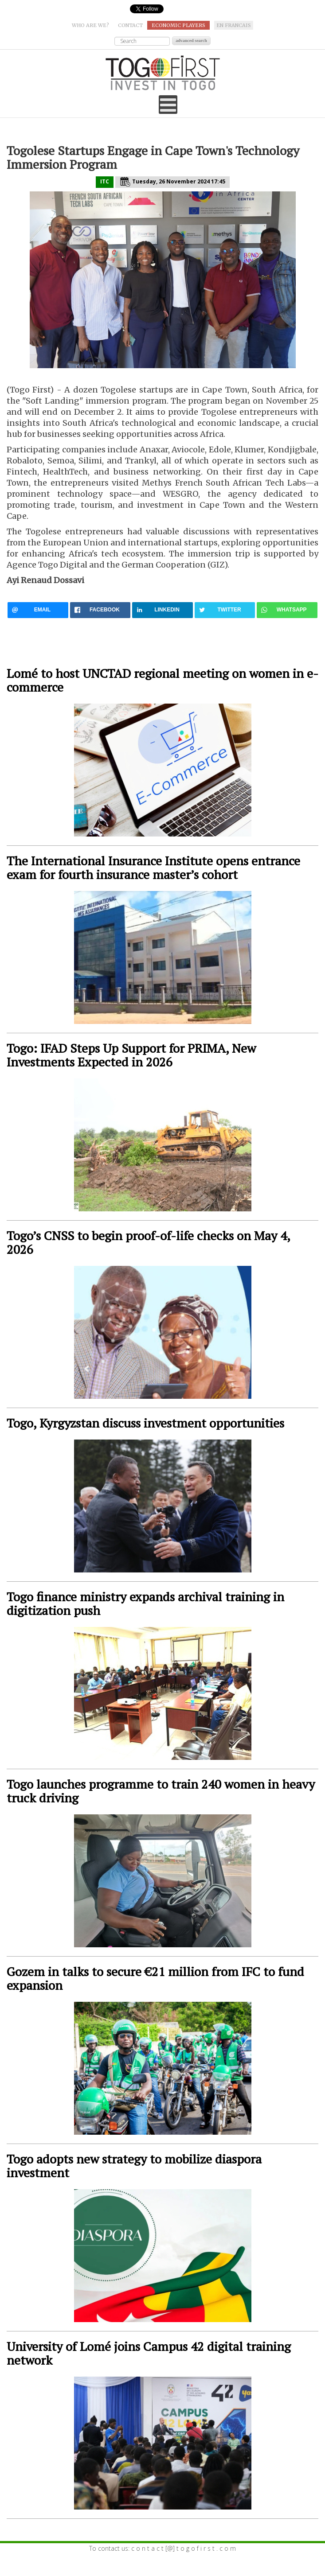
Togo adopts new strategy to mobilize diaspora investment (134, 2166)
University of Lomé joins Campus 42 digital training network (149, 2353)
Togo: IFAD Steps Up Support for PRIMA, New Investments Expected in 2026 (131, 1055)
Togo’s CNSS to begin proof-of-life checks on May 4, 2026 (148, 1242)
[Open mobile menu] (168, 104)
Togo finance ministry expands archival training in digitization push (145, 1603)
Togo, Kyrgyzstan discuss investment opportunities (145, 1423)
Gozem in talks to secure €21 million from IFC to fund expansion (155, 1978)
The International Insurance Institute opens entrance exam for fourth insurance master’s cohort (153, 867)
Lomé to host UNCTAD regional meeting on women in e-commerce (162, 680)
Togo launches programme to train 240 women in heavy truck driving (161, 1791)
